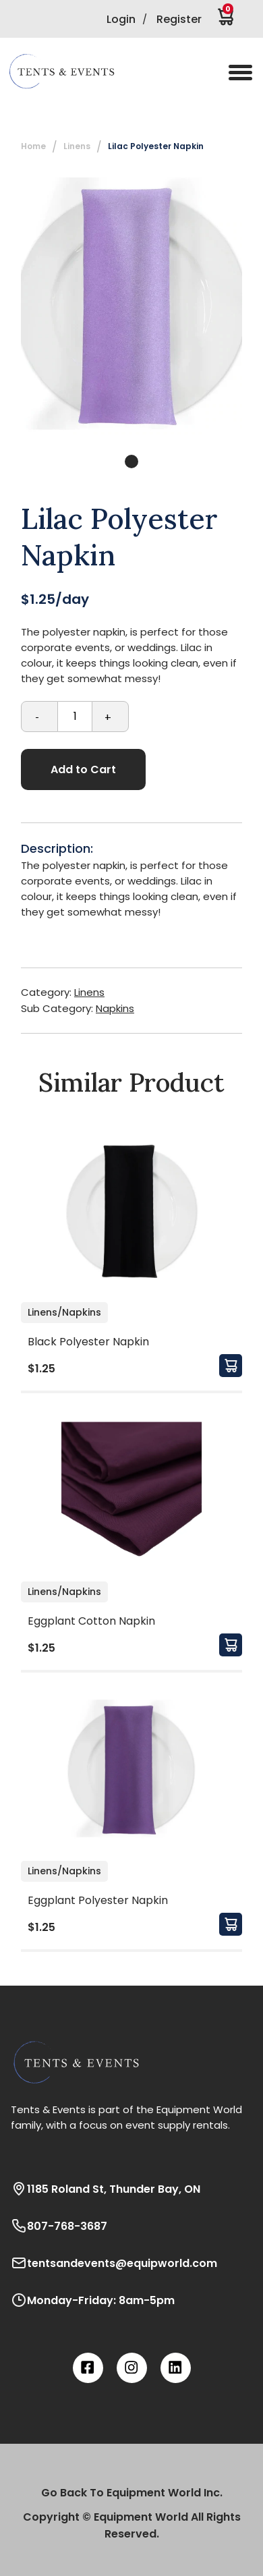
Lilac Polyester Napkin (156, 146)
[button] (71, 71)
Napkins (115, 1008)
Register (179, 19)
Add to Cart (83, 769)
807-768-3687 (59, 2226)
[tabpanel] (131, 306)
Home (33, 146)
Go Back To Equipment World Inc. (132, 2492)
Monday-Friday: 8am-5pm (93, 2300)
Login (121, 19)
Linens (76, 146)
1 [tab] (131, 461)
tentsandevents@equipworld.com (114, 2263)
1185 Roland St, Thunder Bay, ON (105, 2189)
